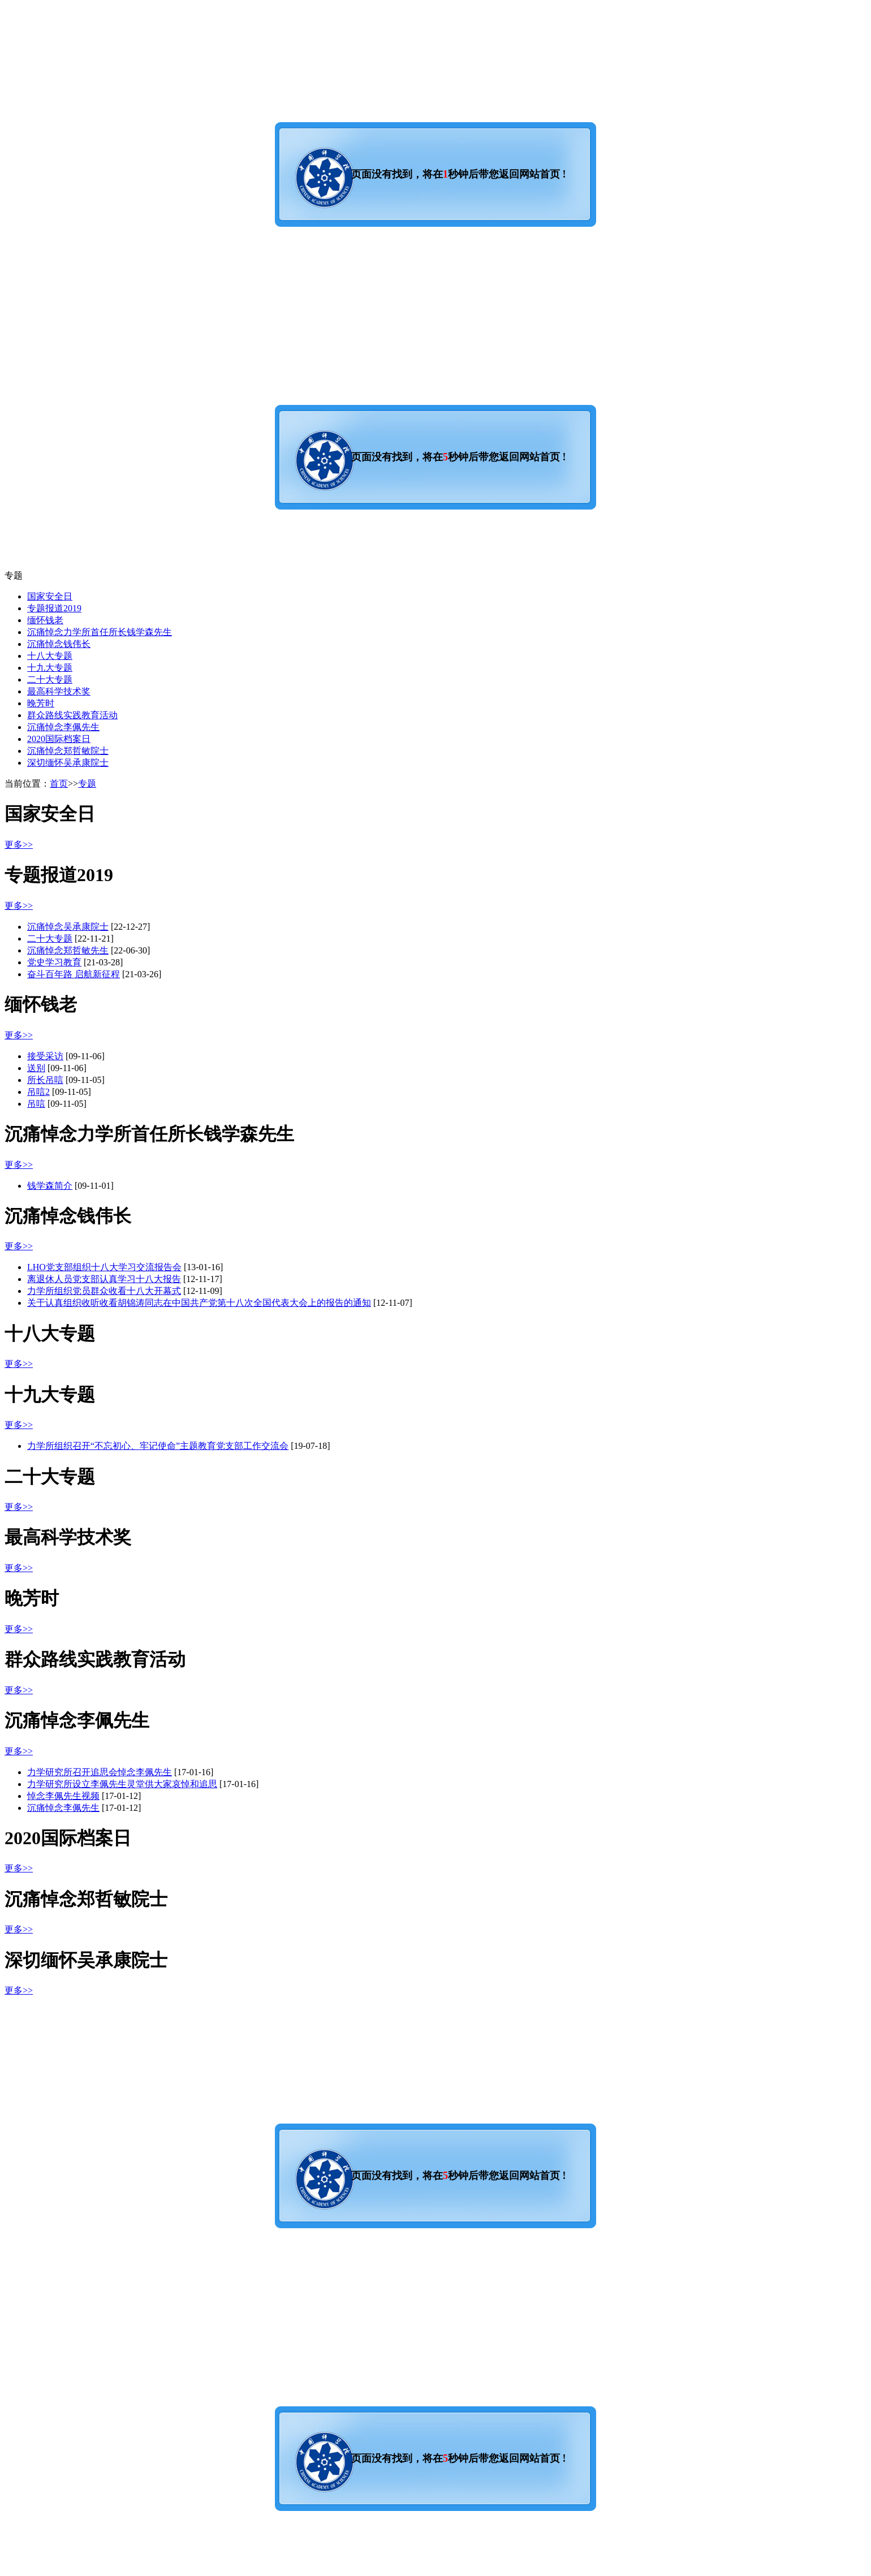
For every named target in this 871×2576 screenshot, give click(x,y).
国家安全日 (49, 596)
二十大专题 (49, 679)
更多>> (19, 844)
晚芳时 (40, 703)
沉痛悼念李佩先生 (63, 727)
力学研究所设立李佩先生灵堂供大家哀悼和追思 (122, 1784)
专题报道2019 (54, 608)
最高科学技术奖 (58, 691)
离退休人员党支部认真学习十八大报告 (104, 1279)
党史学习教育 (54, 962)
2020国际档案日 (58, 739)
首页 (59, 783)
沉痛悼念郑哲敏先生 (68, 950)
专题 (87, 783)
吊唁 (36, 1103)
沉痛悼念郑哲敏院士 (68, 751)
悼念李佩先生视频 (63, 1796)
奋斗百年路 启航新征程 (73, 974)
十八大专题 (49, 656)
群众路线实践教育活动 (72, 715)
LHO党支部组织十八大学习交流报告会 (104, 1267)
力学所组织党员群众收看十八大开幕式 (104, 1291)
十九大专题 (49, 667)
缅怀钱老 (45, 620)
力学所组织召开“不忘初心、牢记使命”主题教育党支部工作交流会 (157, 1446)
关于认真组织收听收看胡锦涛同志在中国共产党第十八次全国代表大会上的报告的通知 (199, 1303)
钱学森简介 (49, 1185)
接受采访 (45, 1056)
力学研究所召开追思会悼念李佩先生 (99, 1772)
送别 (36, 1068)
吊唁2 (38, 1092)
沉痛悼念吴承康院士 (68, 926)
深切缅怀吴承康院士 (68, 762)
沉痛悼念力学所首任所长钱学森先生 (99, 632)
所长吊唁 (45, 1080)
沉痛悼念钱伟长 (58, 644)
